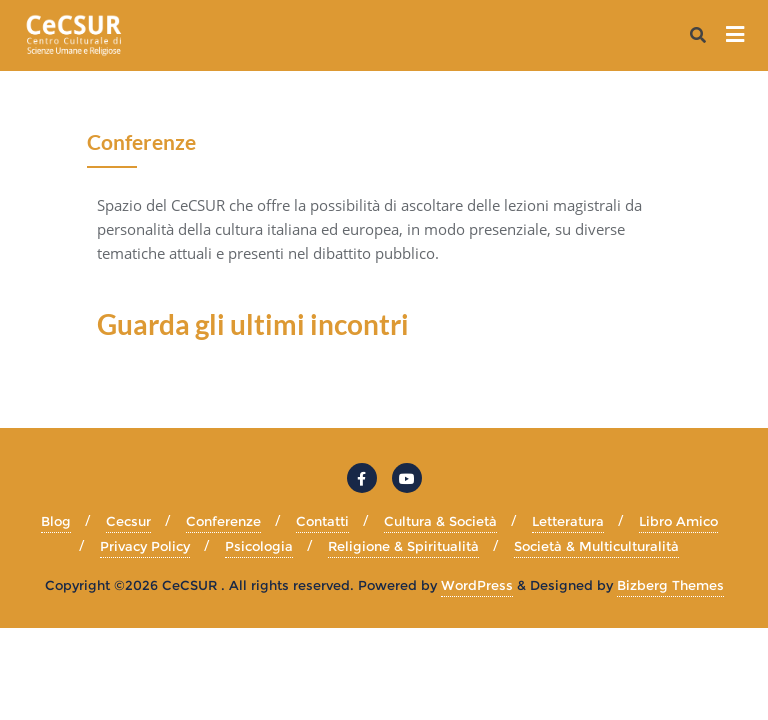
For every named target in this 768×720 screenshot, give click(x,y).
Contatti (322, 521)
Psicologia (259, 546)
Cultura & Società (440, 521)
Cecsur (128, 521)
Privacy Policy (145, 546)
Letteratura (568, 521)
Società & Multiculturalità (596, 546)
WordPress (477, 585)
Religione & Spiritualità (403, 546)
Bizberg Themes (670, 585)
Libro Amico (678, 521)
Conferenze (223, 521)
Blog (56, 521)
